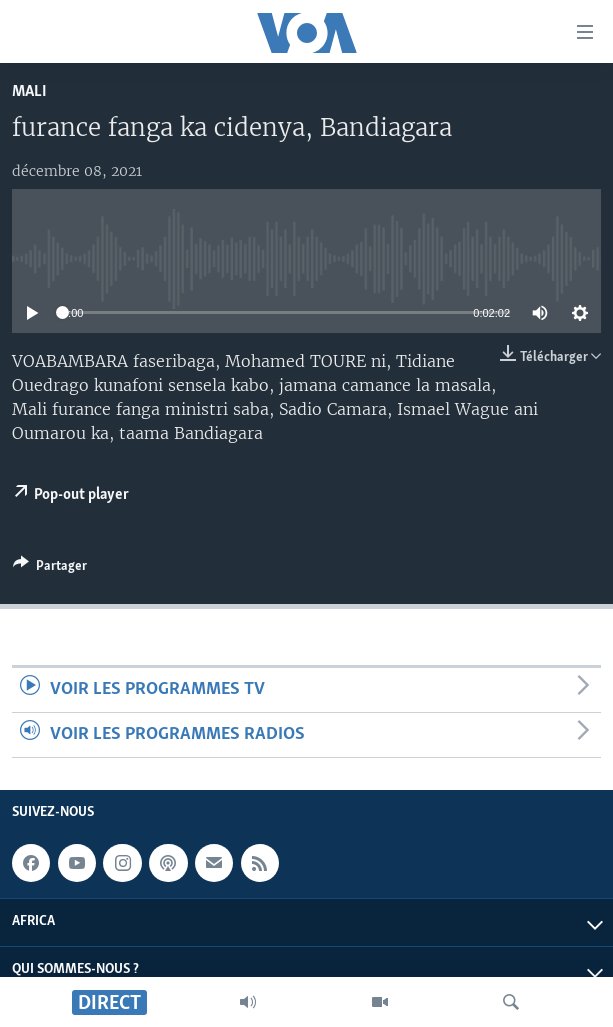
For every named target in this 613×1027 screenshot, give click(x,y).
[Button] (50, 569)
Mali (29, 91)
